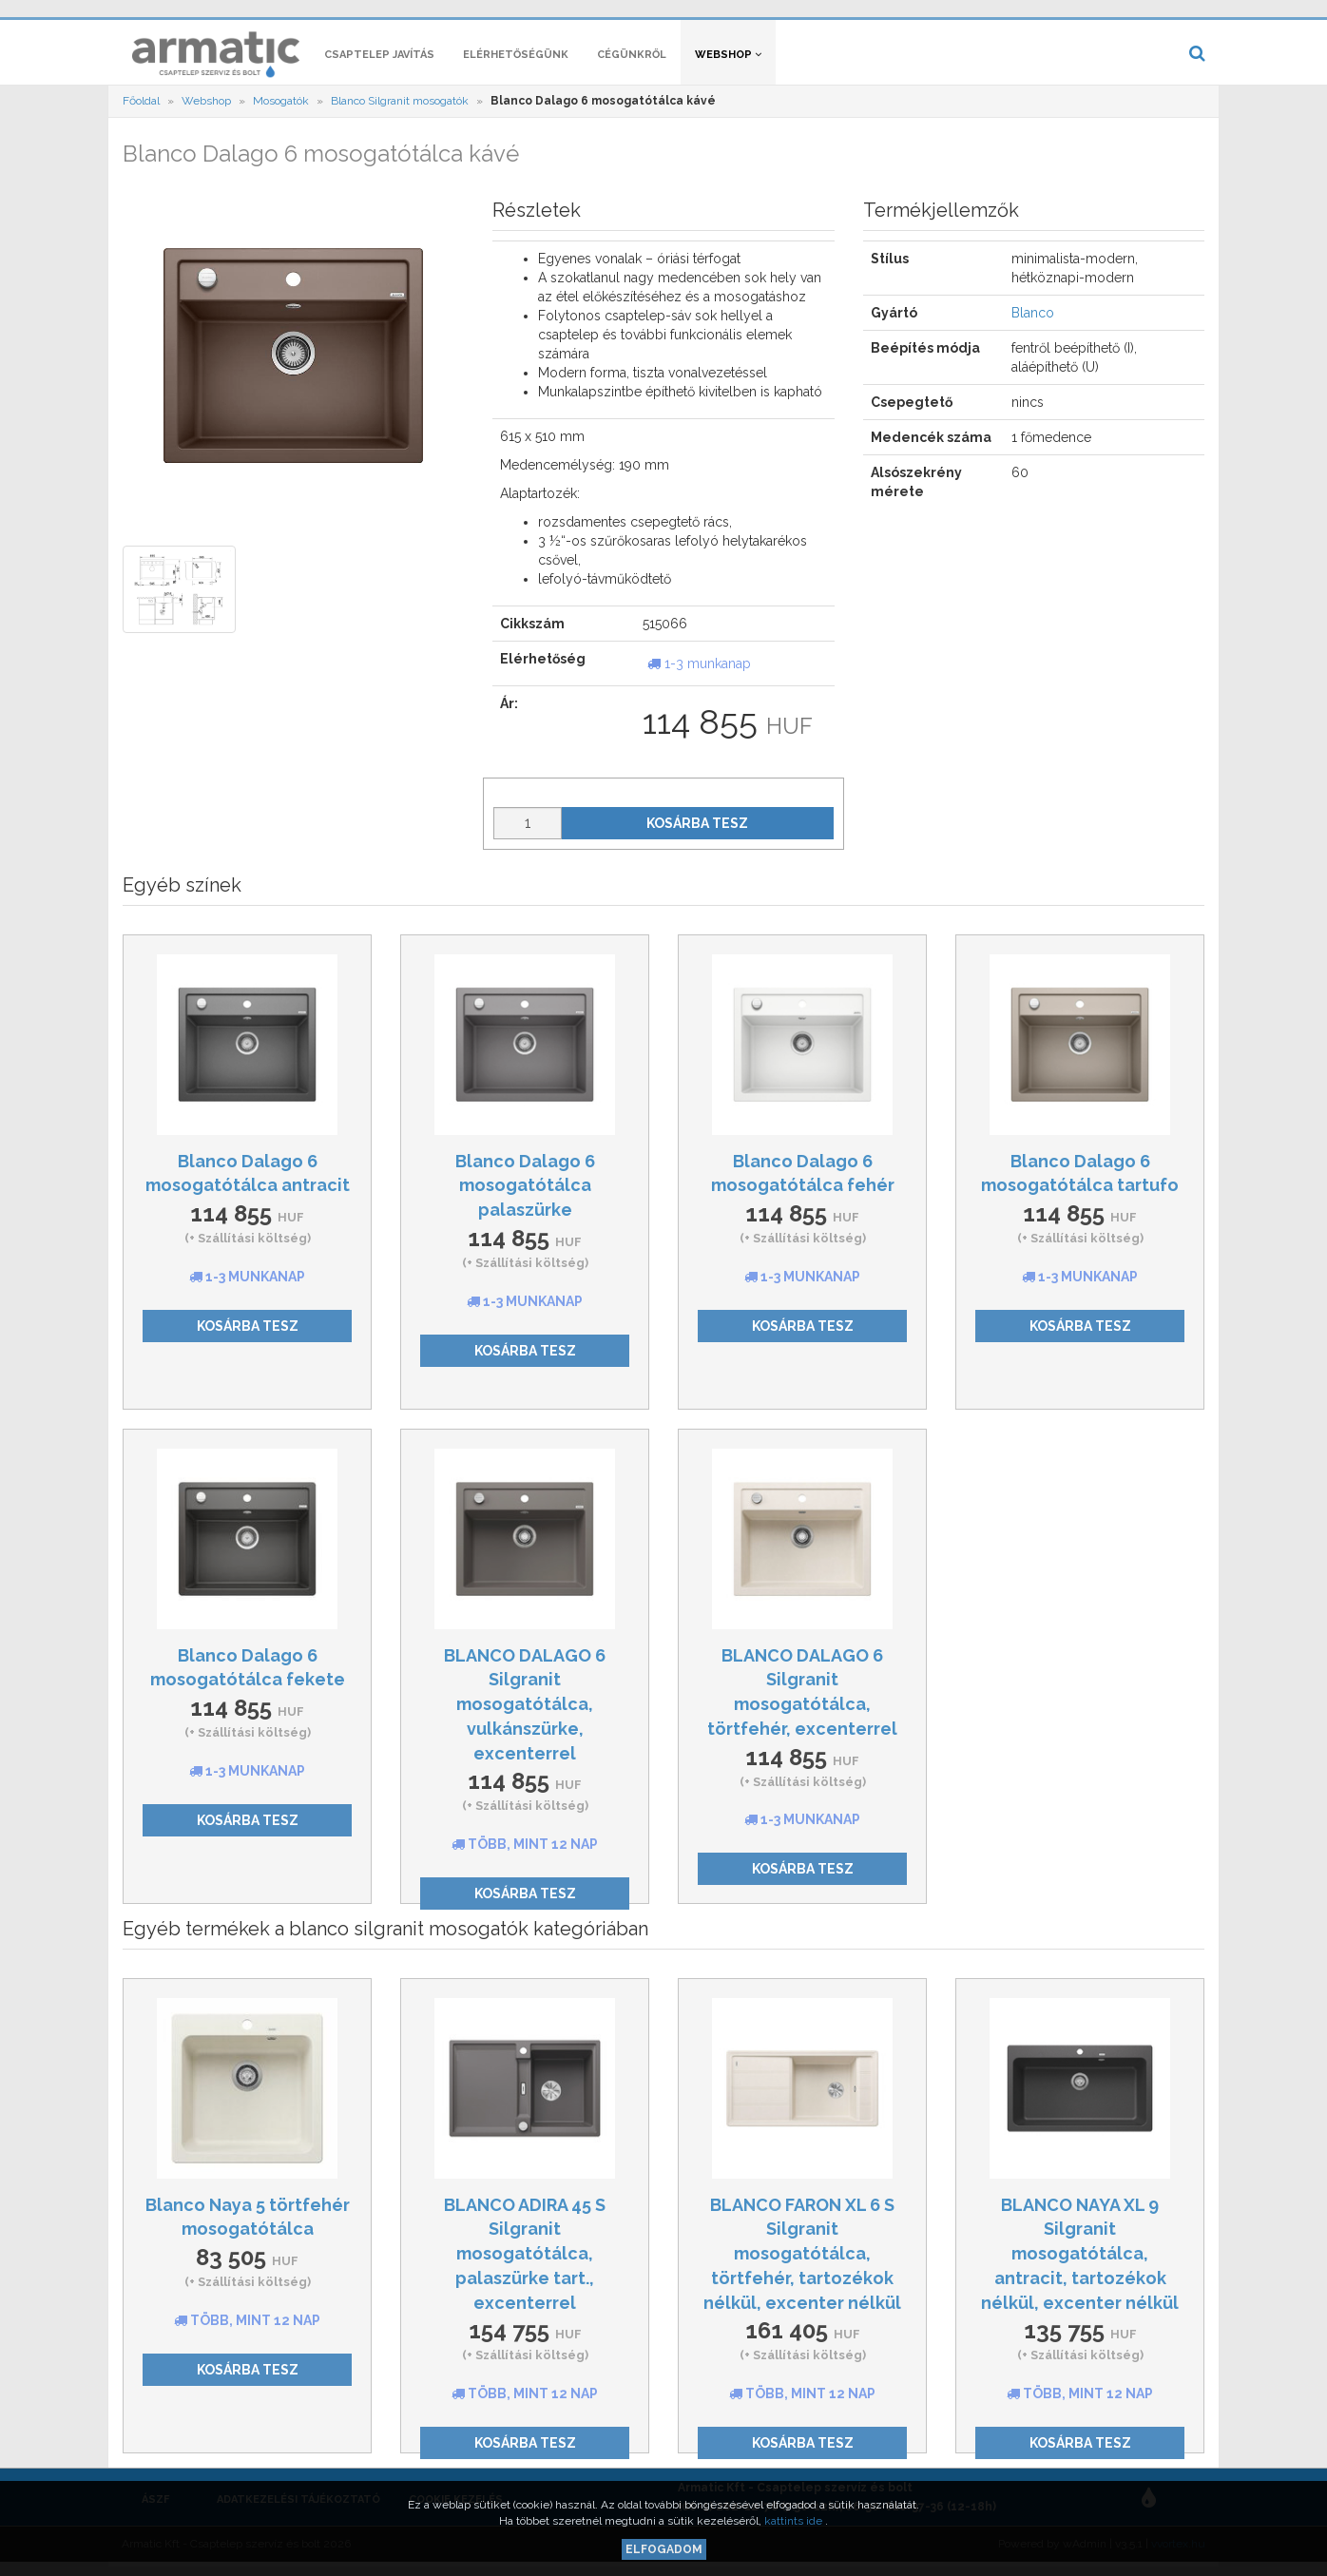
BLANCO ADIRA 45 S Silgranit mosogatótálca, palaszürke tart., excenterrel (525, 2263)
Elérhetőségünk (515, 64)
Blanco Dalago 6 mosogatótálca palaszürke (525, 1195)
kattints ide (794, 2521)
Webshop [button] (728, 64)
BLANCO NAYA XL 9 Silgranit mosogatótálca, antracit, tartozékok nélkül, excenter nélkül (1080, 2263)
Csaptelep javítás (379, 64)
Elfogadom (663, 2549)
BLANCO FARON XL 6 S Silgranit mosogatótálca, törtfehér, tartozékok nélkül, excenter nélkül (802, 2263)
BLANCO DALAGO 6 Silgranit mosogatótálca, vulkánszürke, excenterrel (525, 1714)
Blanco (1032, 323)
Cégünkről (631, 64)
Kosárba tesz (697, 832)
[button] (917, 14)
